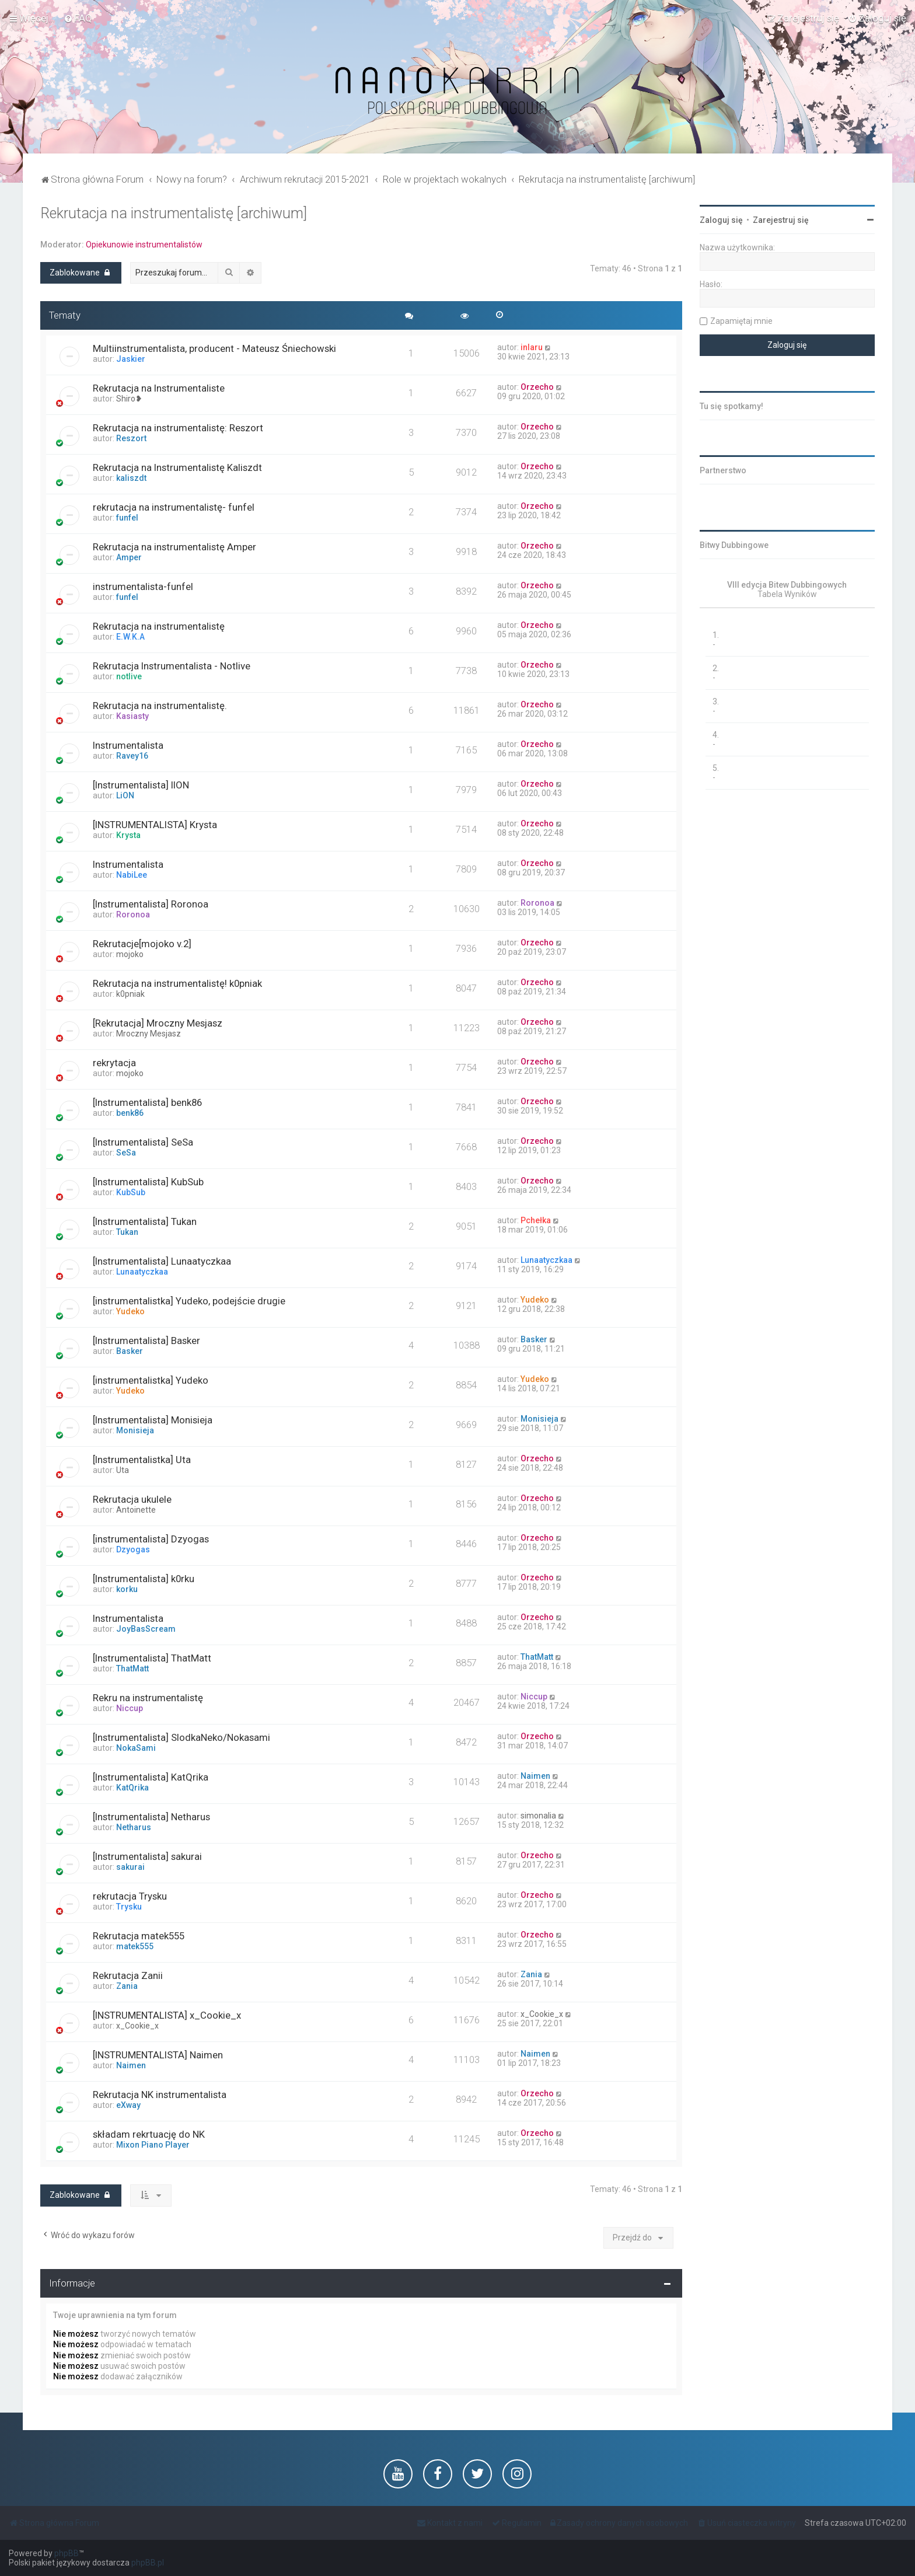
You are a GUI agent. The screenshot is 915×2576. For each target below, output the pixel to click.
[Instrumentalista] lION (141, 785)
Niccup (129, 1708)
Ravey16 (132, 755)
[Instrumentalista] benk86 (147, 1102)
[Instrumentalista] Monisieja (152, 1420)
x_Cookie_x (137, 2025)
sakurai (130, 1867)
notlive (129, 676)
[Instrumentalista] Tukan (145, 1221)
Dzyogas (133, 1549)
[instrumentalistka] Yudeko (150, 1380)
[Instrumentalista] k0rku (143, 1578)
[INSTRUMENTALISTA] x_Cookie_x (167, 2015)
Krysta (128, 835)
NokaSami (136, 1748)
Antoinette (136, 1509)
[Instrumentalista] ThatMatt (152, 1658)
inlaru (532, 347)
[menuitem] (78, 18)
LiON (125, 795)
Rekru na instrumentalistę (148, 1698)
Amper (129, 557)
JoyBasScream (146, 1628)
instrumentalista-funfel (143, 586)
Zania (127, 1986)
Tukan (127, 1232)
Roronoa (133, 914)
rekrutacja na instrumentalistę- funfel (173, 507)
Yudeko (130, 1311)
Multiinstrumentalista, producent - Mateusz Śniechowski (214, 348)
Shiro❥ (129, 398)
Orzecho (537, 387)
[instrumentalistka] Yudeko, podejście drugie (189, 1301)
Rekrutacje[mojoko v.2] (142, 944)
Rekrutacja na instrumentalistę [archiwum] (173, 213)
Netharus (133, 1827)
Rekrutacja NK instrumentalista (159, 2094)
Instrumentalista (128, 745)
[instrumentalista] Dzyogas (151, 1539)
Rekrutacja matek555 (138, 1936)
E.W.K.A (130, 636)
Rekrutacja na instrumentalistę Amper (174, 547)
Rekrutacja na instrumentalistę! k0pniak (177, 983)
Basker (129, 1351)
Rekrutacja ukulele (132, 1499)
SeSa (126, 1152)
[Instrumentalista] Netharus (151, 1817)
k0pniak (130, 994)
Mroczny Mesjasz (148, 1033)
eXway (128, 2105)
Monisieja (135, 1430)
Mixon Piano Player (153, 2144)
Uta (122, 1470)
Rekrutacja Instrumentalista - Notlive (171, 666)
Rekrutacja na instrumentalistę (159, 626)
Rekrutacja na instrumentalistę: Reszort (178, 428)
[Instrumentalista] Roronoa (150, 904)
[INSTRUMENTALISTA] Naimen (158, 2055)
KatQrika (132, 1787)
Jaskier (130, 359)
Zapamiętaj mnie (741, 321)
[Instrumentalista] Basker (146, 1340)
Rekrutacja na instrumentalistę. (160, 705)
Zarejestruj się (781, 220)
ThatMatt (132, 1668)
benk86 (130, 1113)
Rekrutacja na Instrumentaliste (159, 388)
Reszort (131, 438)
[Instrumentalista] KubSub (148, 1182)
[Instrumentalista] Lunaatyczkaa (162, 1261)
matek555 (134, 1946)
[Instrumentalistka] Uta (142, 1459)
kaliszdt (131, 478)
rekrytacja (114, 1063)
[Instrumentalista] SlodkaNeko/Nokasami (181, 1737)
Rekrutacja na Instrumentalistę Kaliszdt (177, 467)
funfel (127, 517)
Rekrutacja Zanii (128, 1975)
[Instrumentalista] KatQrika (150, 1777)
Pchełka (536, 1220)
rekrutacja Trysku (130, 1896)
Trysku (129, 1906)
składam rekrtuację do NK (149, 2134)
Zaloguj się (721, 220)
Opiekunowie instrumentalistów (144, 244)
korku (127, 1589)
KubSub (130, 1192)
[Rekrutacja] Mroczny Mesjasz (157, 1023)
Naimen (535, 1776)
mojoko (130, 954)
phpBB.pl (147, 2562)
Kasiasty (132, 716)
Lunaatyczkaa (142, 1271)
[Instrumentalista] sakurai (147, 1856)
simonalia (538, 1815)
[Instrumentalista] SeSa (143, 1142)
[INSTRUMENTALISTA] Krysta (155, 824)
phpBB (66, 2553)
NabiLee (131, 874)
